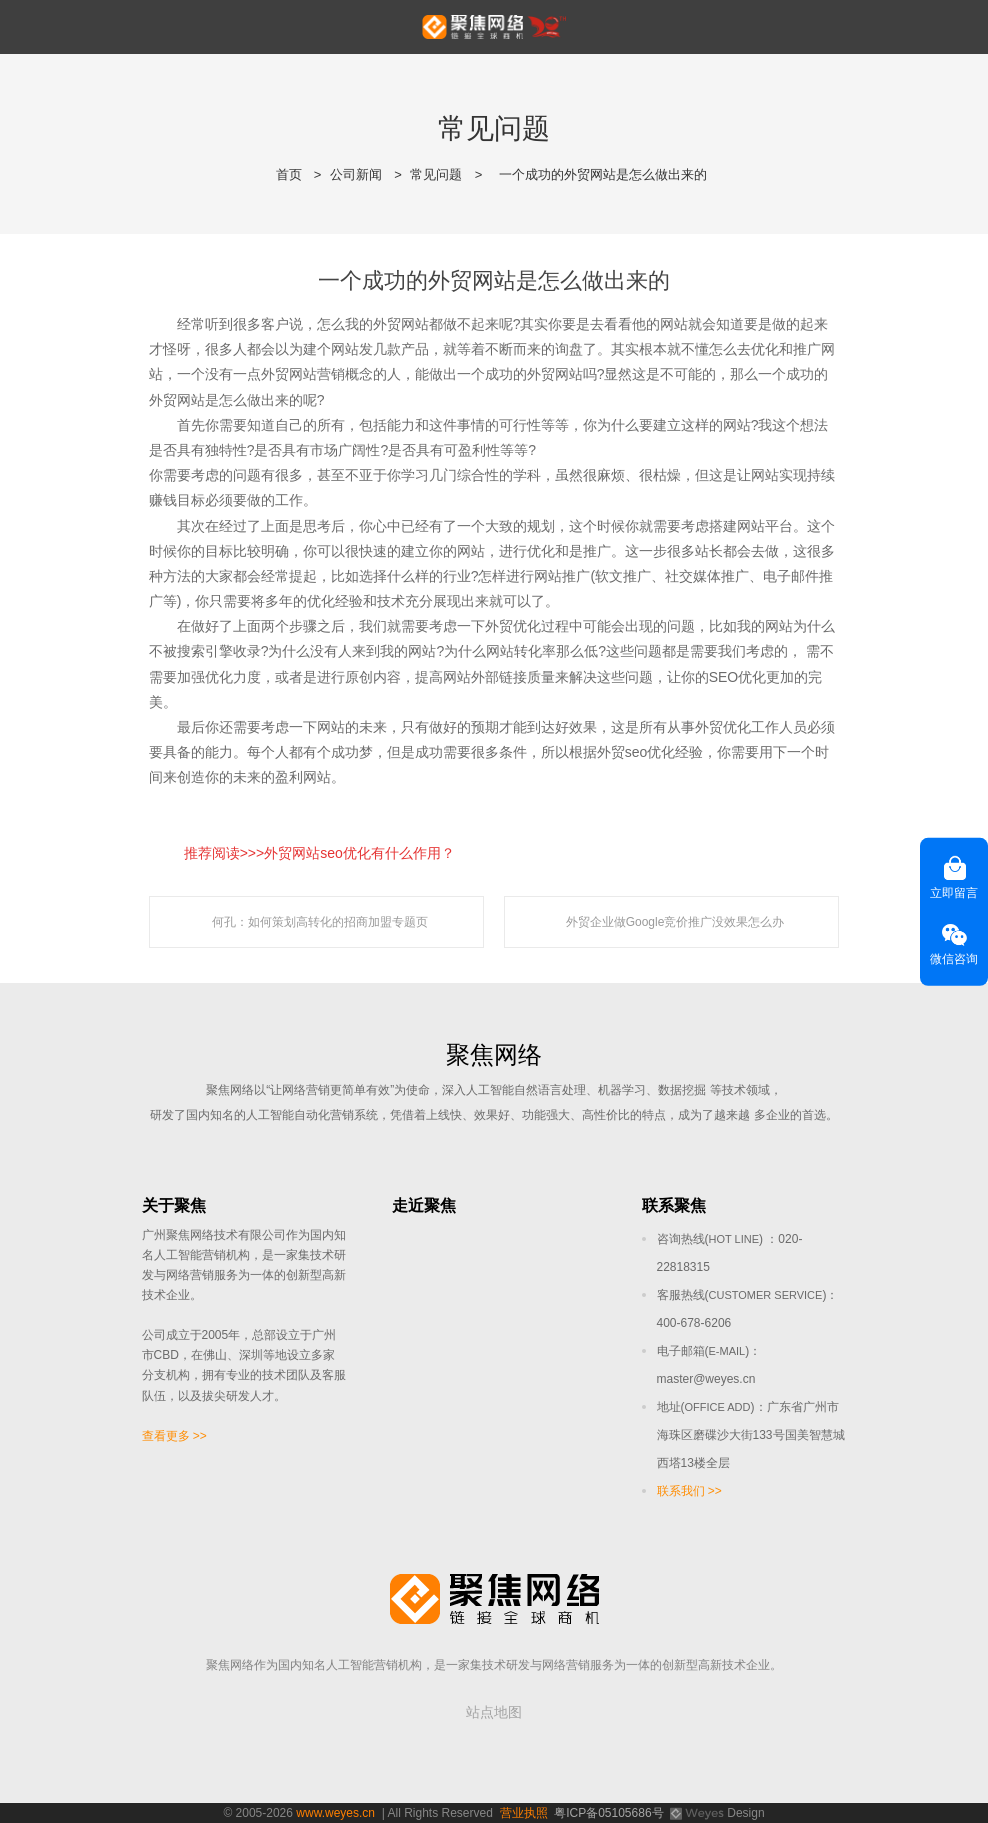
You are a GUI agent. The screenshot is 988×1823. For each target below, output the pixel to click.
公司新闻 (356, 174)
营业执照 (524, 1813)
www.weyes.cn (335, 1813)
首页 (289, 174)
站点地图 (494, 1712)
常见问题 (436, 174)
